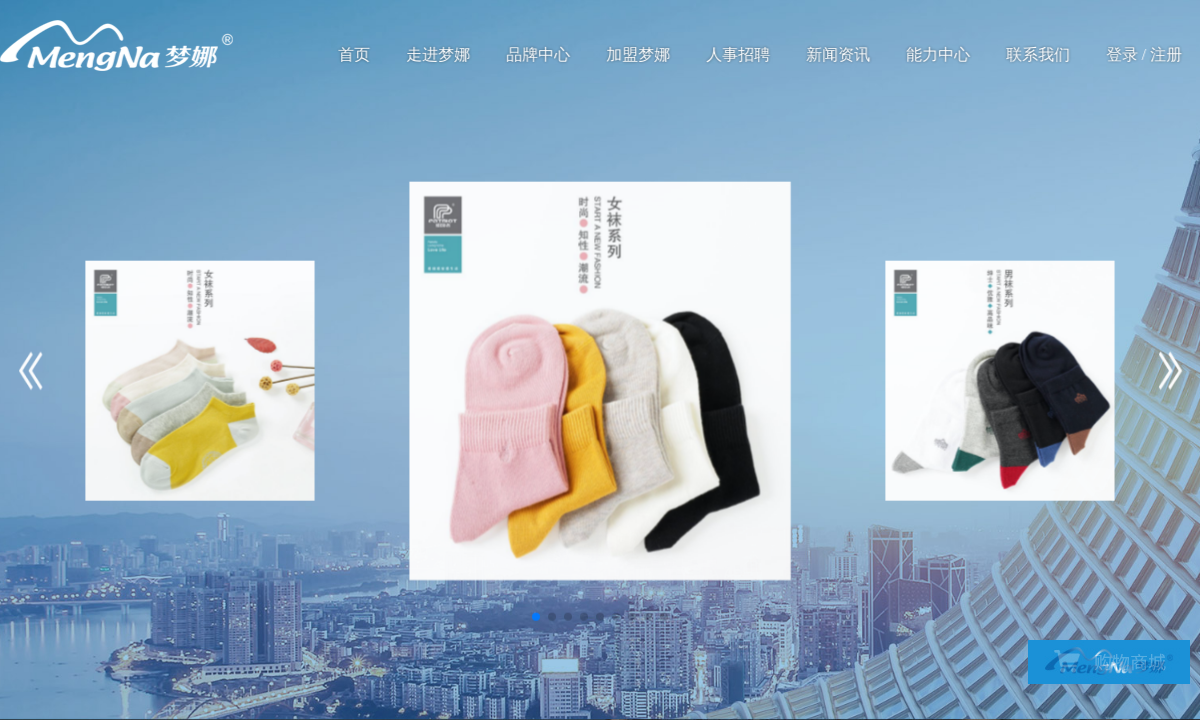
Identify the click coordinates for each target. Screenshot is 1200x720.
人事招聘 (739, 54)
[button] (536, 617)
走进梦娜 (439, 54)
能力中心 (939, 54)
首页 (355, 54)
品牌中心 (539, 54)
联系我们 (1039, 54)
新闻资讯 (839, 54)
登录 (1123, 54)
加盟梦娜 (639, 54)
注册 (1167, 54)
